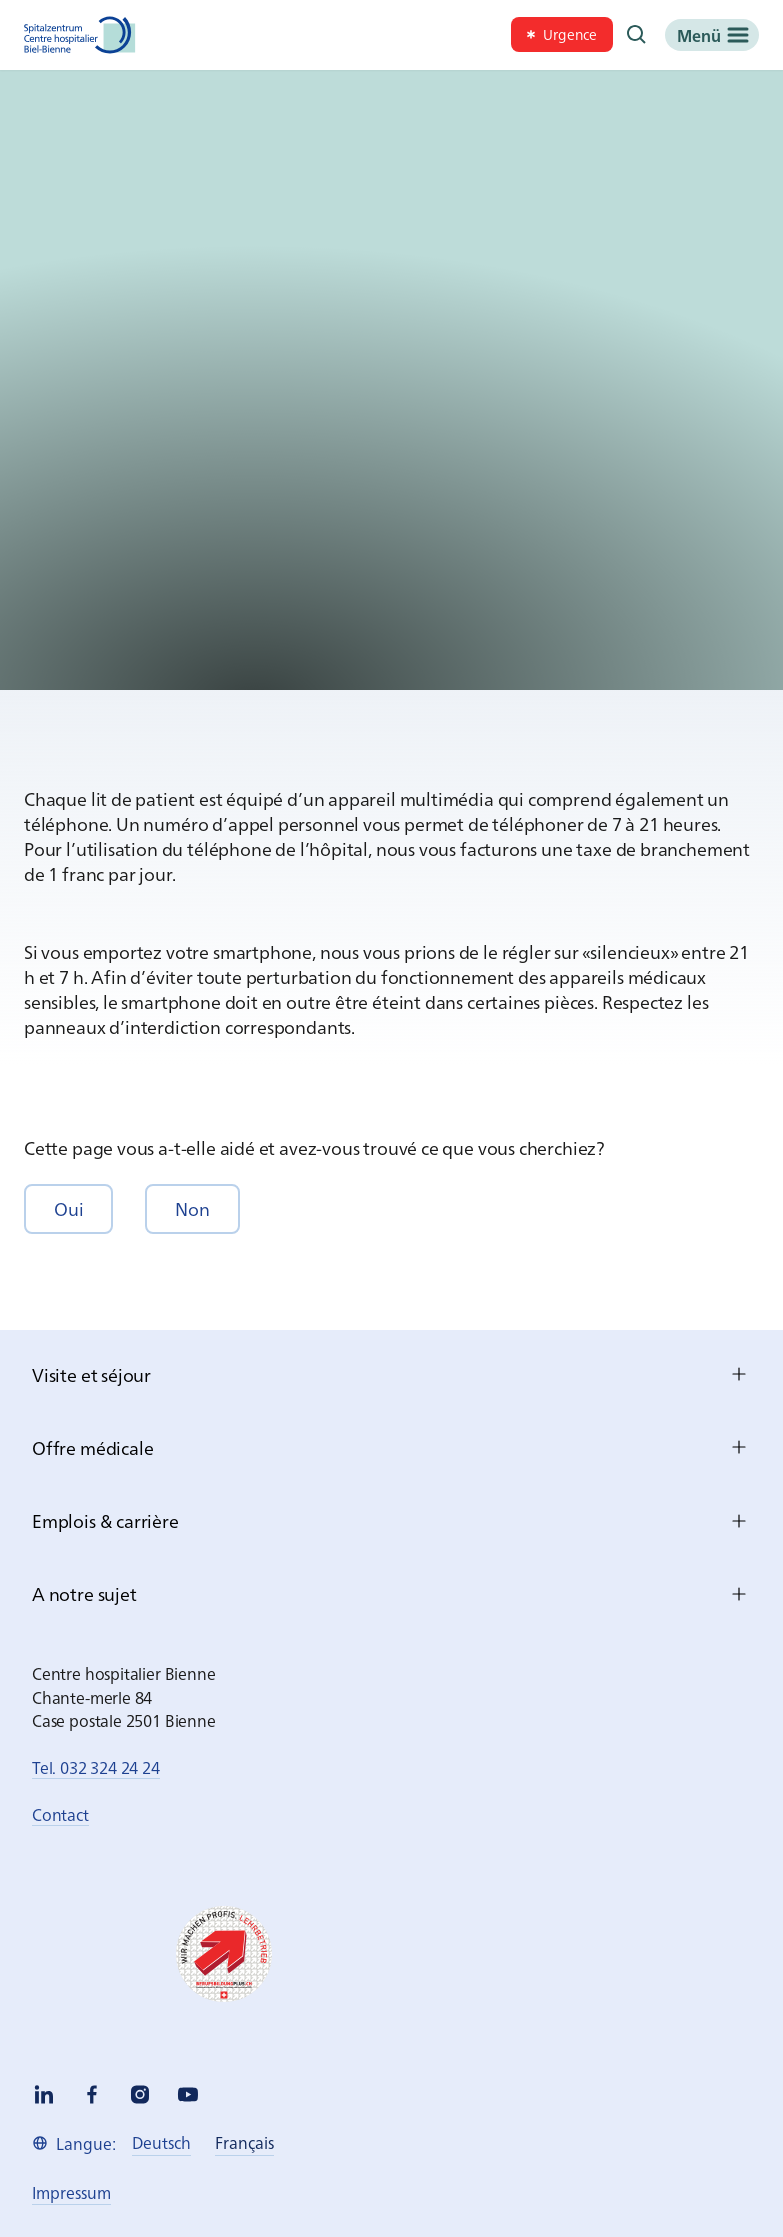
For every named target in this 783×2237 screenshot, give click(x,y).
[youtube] (188, 2094)
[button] (68, 1208)
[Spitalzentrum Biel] (80, 35)
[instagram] (140, 2094)
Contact (60, 1814)
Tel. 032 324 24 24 (96, 1767)
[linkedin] (44, 2094)
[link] (562, 34)
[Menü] (712, 35)
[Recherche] (637, 35)
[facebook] (92, 2094)
